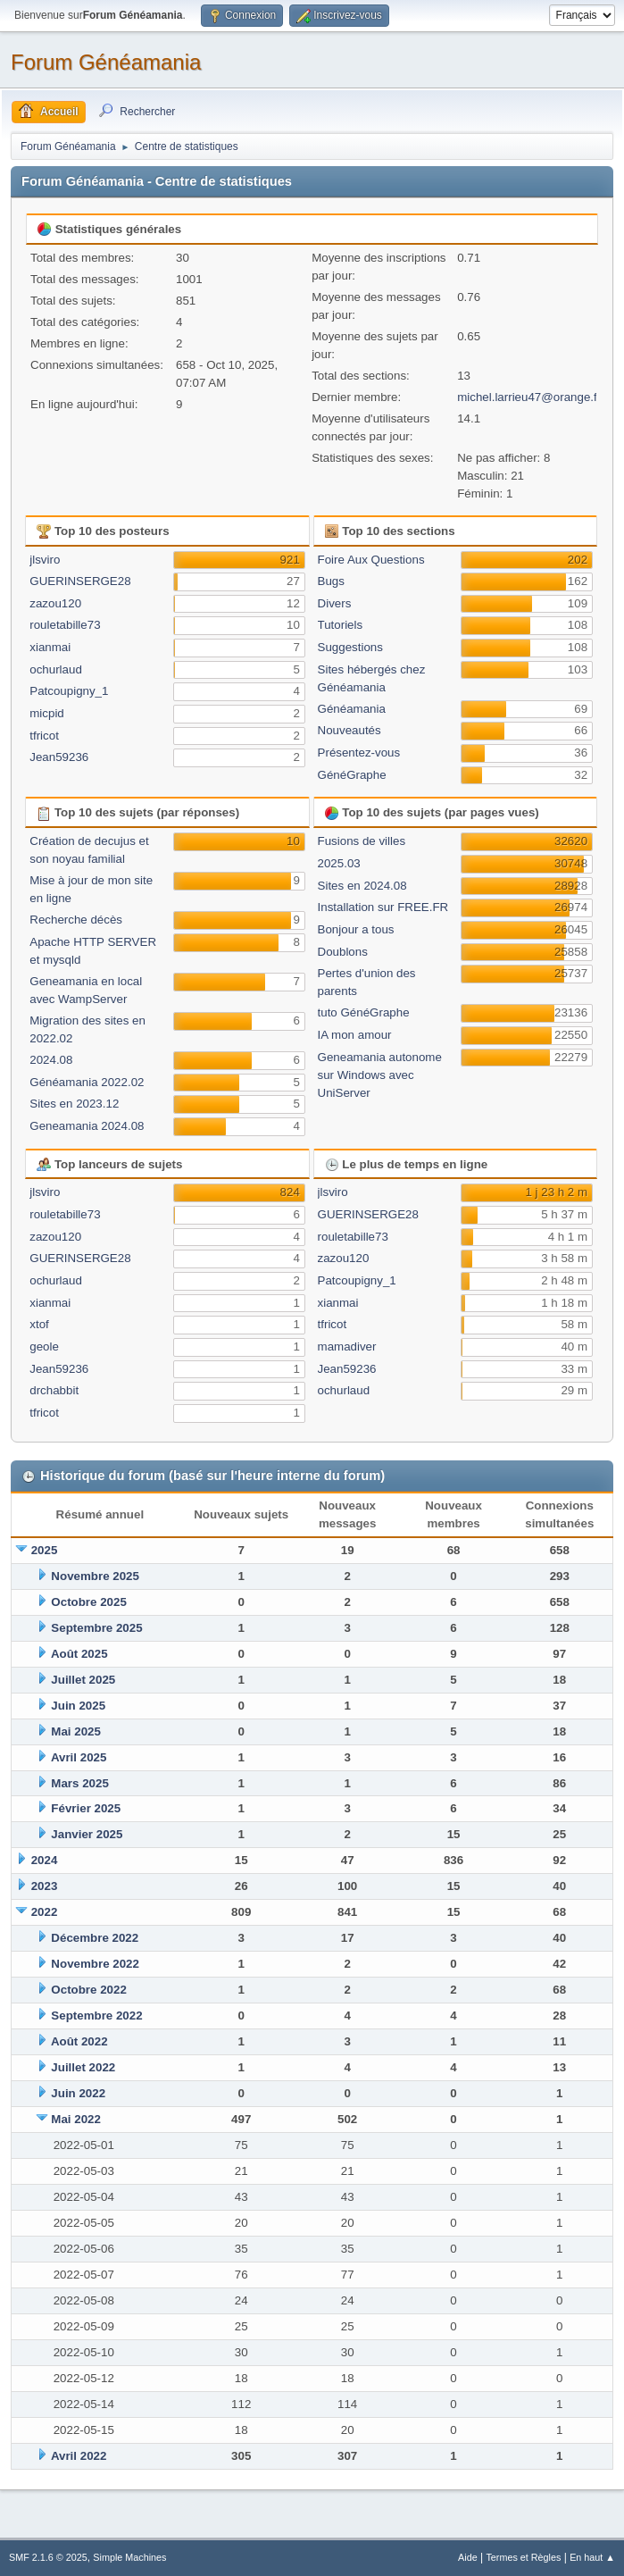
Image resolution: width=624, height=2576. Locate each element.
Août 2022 (79, 2041)
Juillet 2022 (83, 2067)
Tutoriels (340, 624)
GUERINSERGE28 (79, 581)
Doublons (343, 951)
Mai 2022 (76, 2119)
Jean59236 (58, 757)
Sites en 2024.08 (362, 885)
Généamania (352, 708)
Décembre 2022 (94, 1938)
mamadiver (347, 1346)
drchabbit (54, 1390)
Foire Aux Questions (371, 559)
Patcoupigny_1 (68, 691)
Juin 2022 (78, 2093)
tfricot (44, 735)
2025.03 (339, 863)
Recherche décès (75, 919)
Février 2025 (86, 1808)
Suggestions (350, 647)
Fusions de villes (362, 841)
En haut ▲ (592, 2557)
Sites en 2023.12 (74, 1103)
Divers (335, 603)
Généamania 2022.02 (86, 1082)
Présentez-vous (359, 752)
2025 (44, 1550)
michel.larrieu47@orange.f (527, 397)
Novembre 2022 (95, 1963)
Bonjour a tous (356, 929)
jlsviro (44, 559)
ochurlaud (55, 669)
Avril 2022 (79, 2456)
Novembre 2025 (95, 1576)
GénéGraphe (352, 775)
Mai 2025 (76, 1731)
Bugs (331, 581)
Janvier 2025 (86, 1834)
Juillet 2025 (83, 1679)
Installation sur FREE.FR (383, 907)
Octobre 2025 (88, 1602)
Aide (468, 2557)
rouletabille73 (64, 624)
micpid (46, 713)
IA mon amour (355, 1034)
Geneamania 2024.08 (86, 1126)
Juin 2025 (78, 1705)
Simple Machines (129, 2557)
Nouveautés (349, 730)
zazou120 (55, 603)
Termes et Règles (523, 2557)
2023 (44, 1886)
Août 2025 (79, 1653)
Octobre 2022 (88, 1989)
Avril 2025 (79, 1757)
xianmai (50, 647)
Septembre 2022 (96, 2015)
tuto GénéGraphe (364, 1012)
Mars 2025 (79, 1783)
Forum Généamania (106, 62)
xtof (38, 1324)
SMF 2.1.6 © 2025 (48, 2557)
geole (44, 1346)
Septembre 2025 (96, 1628)
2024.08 (50, 1059)
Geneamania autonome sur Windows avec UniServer (380, 1075)
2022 (44, 1912)
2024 (44, 1860)
